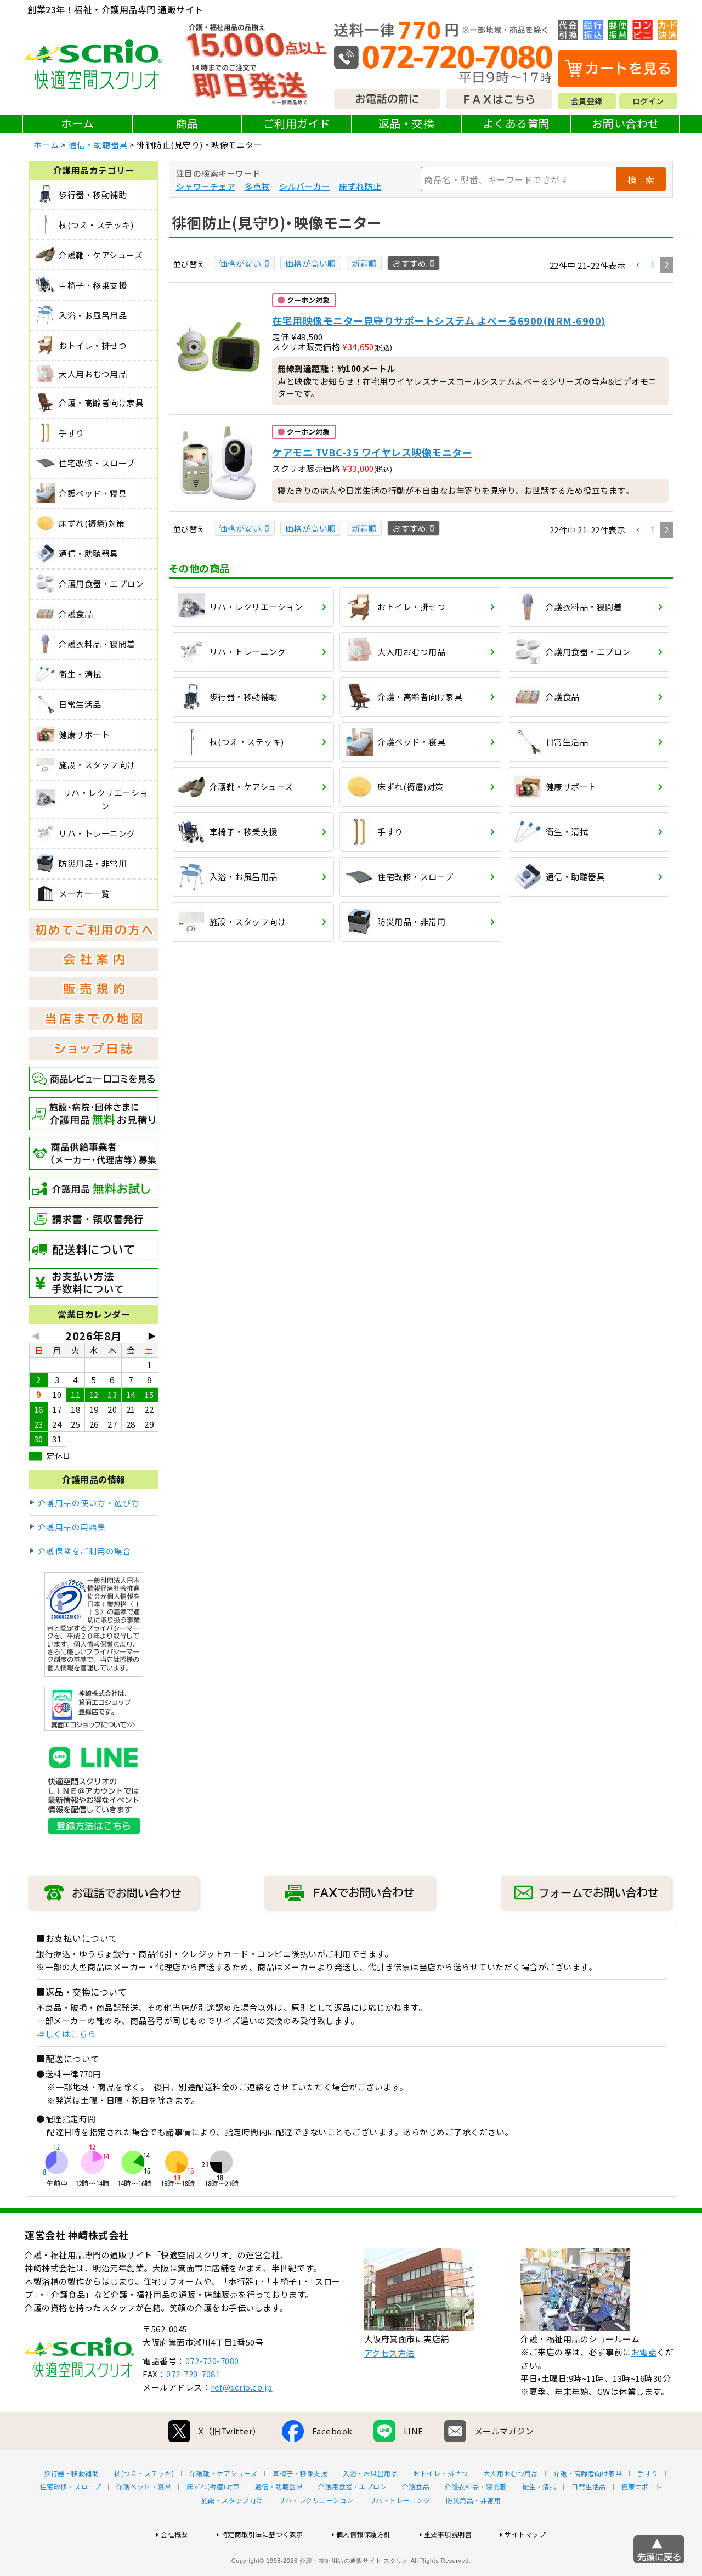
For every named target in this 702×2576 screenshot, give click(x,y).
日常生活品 (588, 2522)
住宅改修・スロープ (70, 2522)
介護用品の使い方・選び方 (89, 1502)
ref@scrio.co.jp (242, 2422)
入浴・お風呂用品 (370, 2508)
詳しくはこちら (66, 2033)
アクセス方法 (389, 2388)
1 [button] (652, 264)
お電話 (644, 2387)
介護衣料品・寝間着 (476, 2522)
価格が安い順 (244, 263)
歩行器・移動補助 (71, 2508)
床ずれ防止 (360, 186)
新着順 (364, 263)
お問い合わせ (625, 123)
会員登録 (587, 100)
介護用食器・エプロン (352, 2522)
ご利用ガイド (297, 123)
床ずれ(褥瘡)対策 (213, 2522)
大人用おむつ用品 (510, 2508)
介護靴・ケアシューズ (223, 2508)
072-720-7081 (193, 2409)
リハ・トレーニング (400, 2535)
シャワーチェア (206, 186)
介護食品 (415, 2522)
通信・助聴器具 (98, 144)
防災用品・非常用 (473, 2535)
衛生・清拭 (539, 2522)
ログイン (648, 100)
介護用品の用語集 (72, 1526)
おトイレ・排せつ (440, 2508)
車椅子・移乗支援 (300, 2508)
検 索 (641, 179)
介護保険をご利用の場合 (85, 1550)
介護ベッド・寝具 (143, 2522)
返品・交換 (406, 123)
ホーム (77, 123)
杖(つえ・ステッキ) (144, 2508)
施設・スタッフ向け (232, 2535)
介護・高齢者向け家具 (587, 2508)
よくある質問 (516, 123)
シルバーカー (304, 186)
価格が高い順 (310, 263)
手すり (647, 2508)
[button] (638, 265)
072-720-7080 (212, 2396)
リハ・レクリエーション (316, 2535)
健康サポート (642, 2522)
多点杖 (257, 186)
